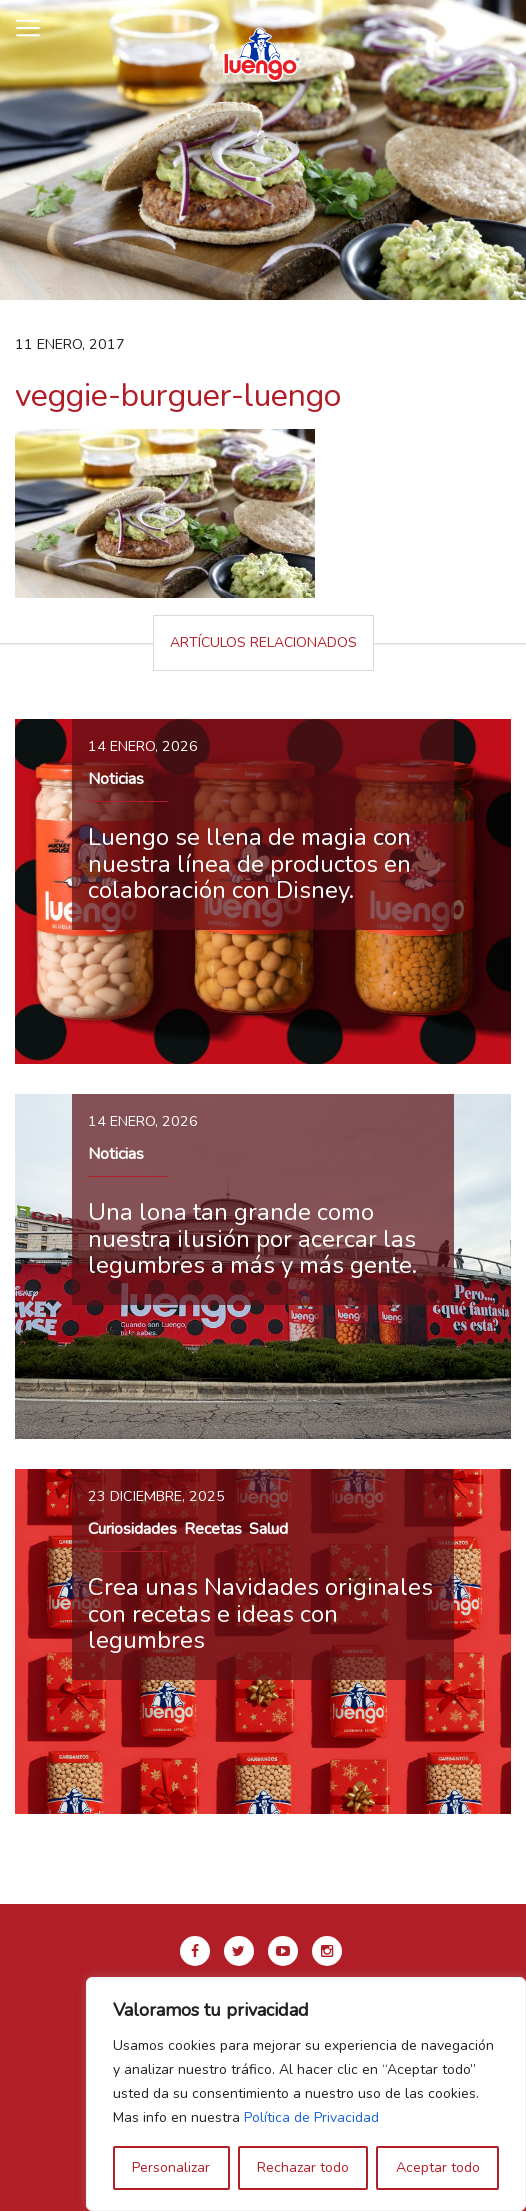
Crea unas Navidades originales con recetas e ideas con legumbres (260, 1613)
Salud (268, 1529)
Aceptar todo (438, 2167)
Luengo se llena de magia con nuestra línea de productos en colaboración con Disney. (249, 863)
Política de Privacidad (311, 2117)
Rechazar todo (303, 2167)
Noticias (116, 779)
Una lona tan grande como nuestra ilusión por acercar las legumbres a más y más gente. (252, 1238)
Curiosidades (132, 1529)
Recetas (213, 1529)
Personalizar (171, 2167)
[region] (306, 2094)
